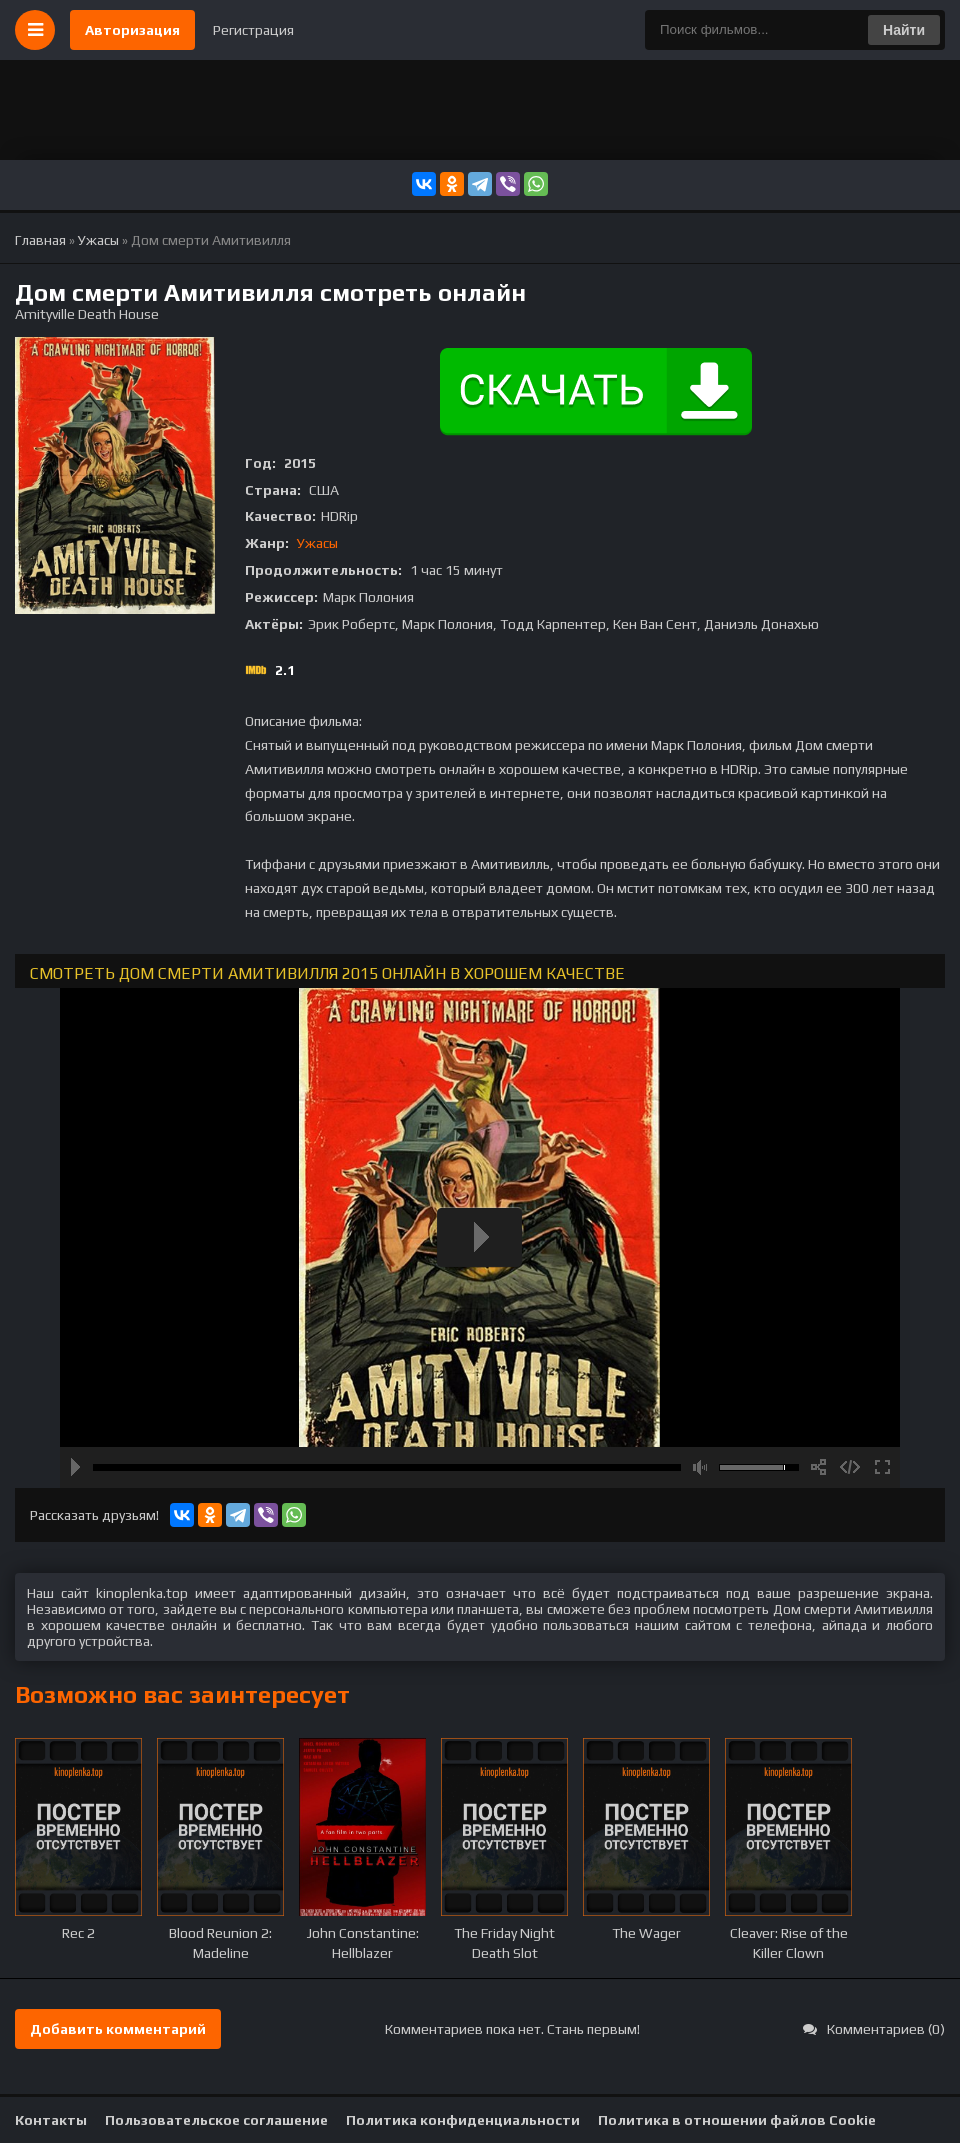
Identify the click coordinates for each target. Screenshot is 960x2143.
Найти (904, 30)
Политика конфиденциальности (463, 2120)
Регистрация (253, 30)
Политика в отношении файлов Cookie (737, 2120)
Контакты (51, 2120)
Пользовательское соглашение (216, 2120)
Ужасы (317, 543)
